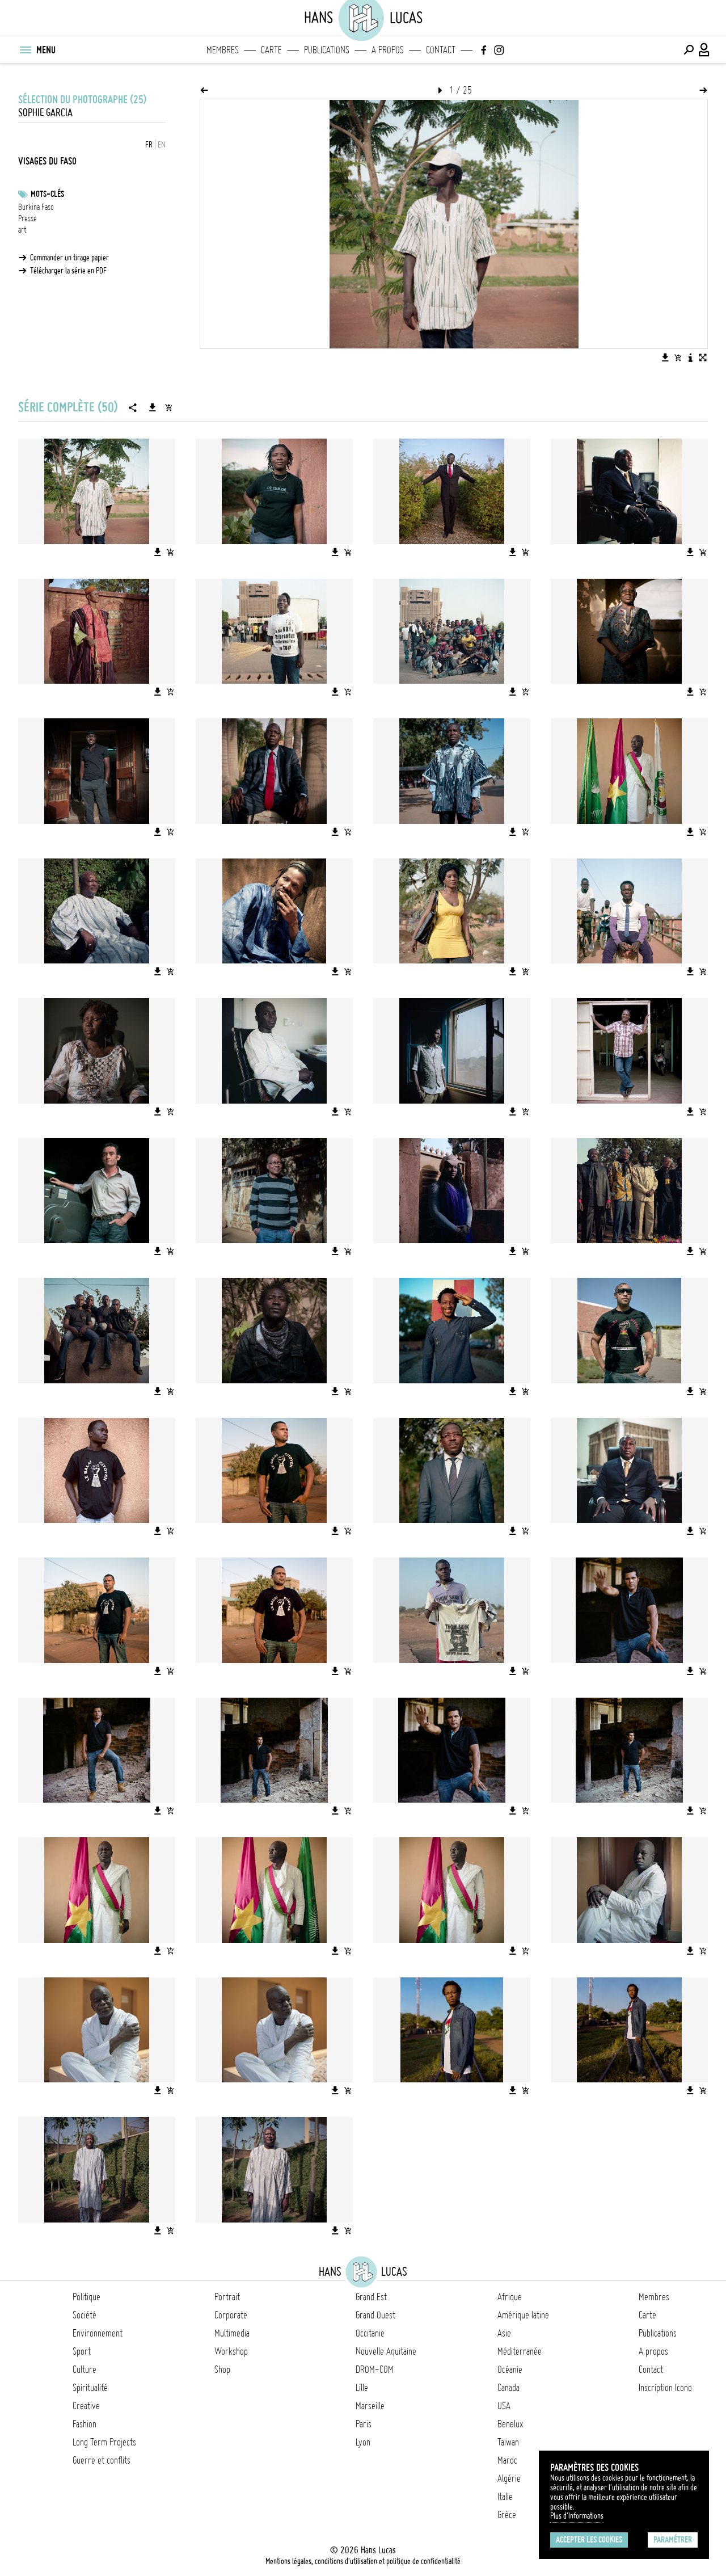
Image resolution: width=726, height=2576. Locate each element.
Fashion (84, 2424)
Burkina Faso (36, 207)
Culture (84, 2369)
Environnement (98, 2333)
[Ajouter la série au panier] (168, 407)
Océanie (509, 2369)
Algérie (509, 2478)
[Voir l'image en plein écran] (703, 357)
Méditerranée (519, 2351)
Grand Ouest (375, 2315)
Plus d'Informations (576, 2516)
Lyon (363, 2442)
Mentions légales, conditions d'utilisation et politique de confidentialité (363, 2561)
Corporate (230, 2315)
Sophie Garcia (45, 112)
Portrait (227, 2297)
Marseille (370, 2405)
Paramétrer (672, 2540)
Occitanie (370, 2333)
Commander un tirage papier (69, 257)
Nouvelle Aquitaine (386, 2351)
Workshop (231, 2351)
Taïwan (508, 2442)
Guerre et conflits (101, 2460)
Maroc (507, 2460)
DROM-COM (375, 2369)
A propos (388, 50)
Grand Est (371, 2297)
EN (162, 145)
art (22, 230)
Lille (362, 2387)
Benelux (510, 2424)
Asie (504, 2333)
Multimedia (232, 2333)
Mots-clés (47, 194)
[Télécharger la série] (152, 407)
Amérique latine (523, 2315)
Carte (271, 50)
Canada (508, 2387)
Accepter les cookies (589, 2540)
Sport (82, 2351)
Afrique (509, 2297)
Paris (364, 2424)
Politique (86, 2297)
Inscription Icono (665, 2387)
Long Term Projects (104, 2442)
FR (149, 145)
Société (84, 2315)
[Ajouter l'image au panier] (678, 357)
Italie (505, 2496)
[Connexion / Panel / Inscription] (704, 50)
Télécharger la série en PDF (68, 271)
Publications (326, 50)
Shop (222, 2369)
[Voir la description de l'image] (690, 357)
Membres (222, 50)
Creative (86, 2405)
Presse (27, 218)
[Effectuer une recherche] (689, 50)
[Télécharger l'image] (665, 357)
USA (503, 2405)
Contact (440, 50)
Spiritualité (90, 2387)
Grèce (506, 2514)
